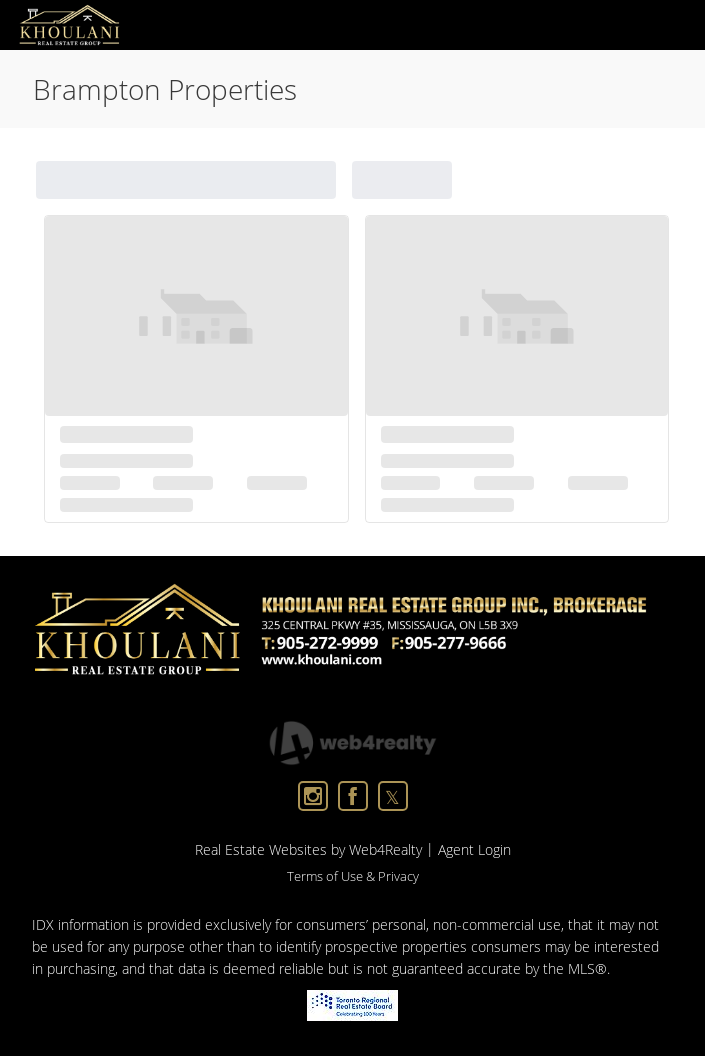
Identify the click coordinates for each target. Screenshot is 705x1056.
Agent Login (474, 849)
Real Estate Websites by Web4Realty (308, 849)
